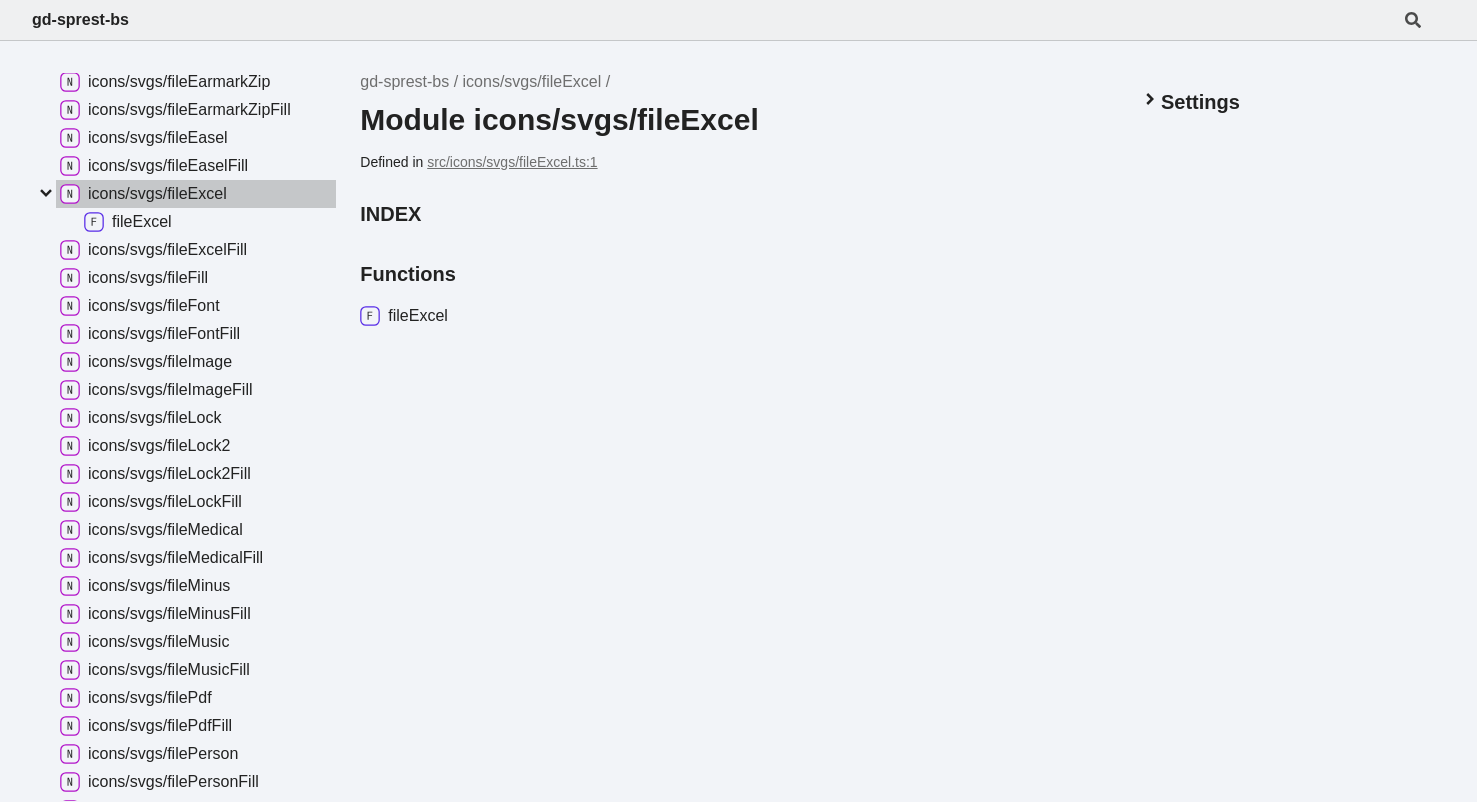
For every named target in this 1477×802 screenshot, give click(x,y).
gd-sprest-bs (80, 19)
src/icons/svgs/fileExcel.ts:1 (512, 162)
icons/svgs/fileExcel (532, 81)
